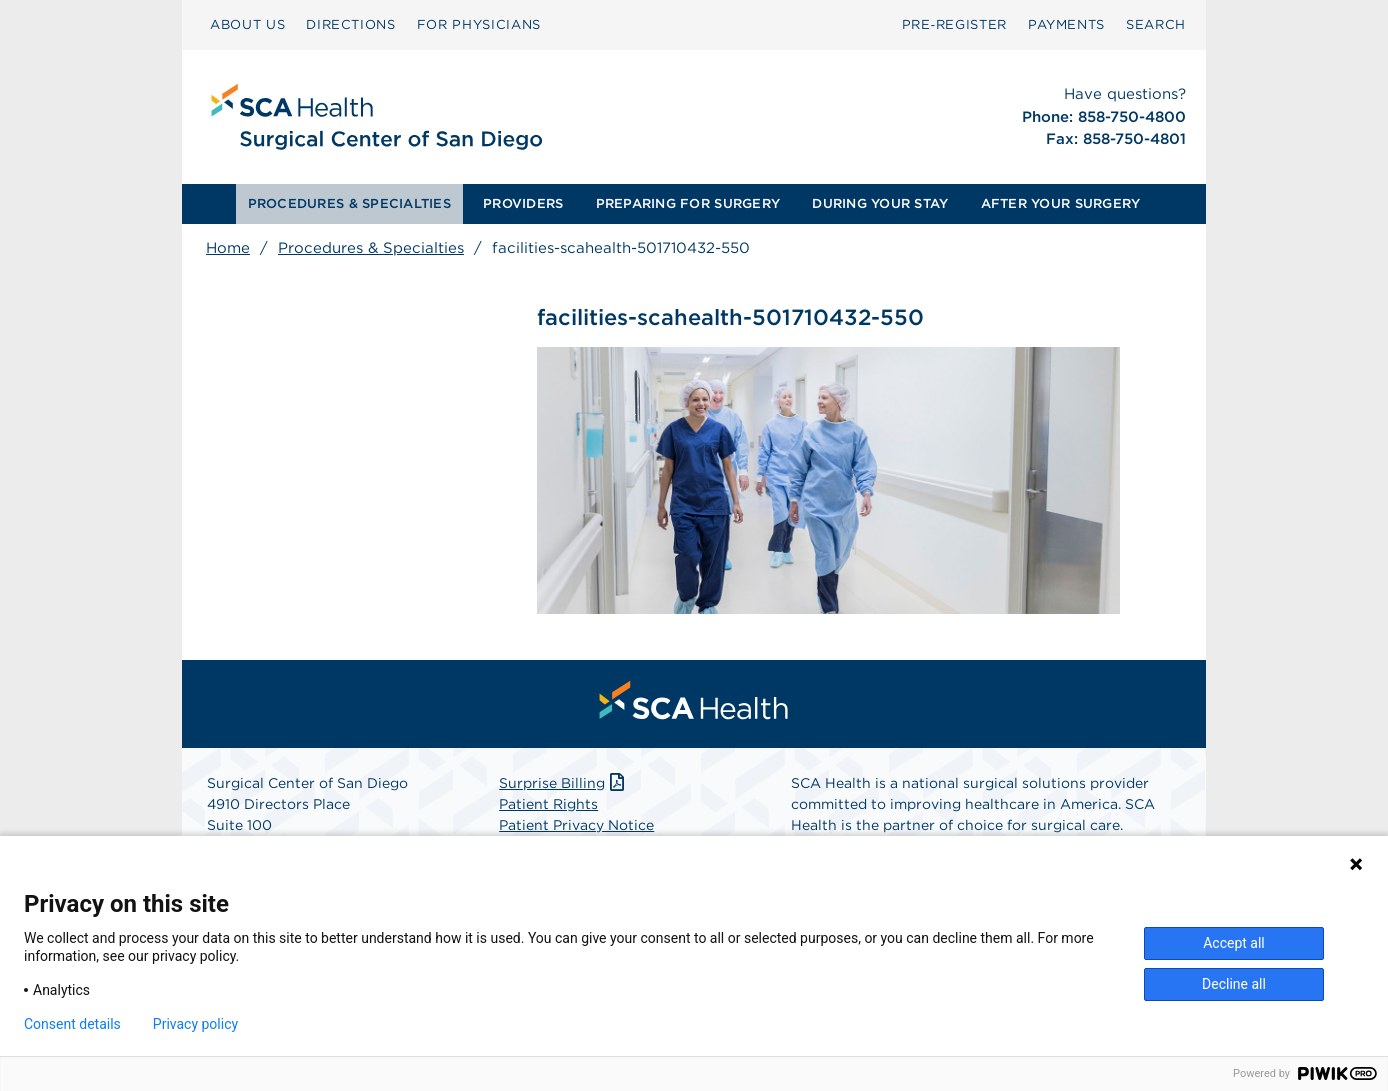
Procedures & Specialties (371, 248)
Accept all (1234, 943)
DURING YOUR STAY (880, 203)
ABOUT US (247, 24)
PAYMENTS (1066, 24)
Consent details (72, 1024)
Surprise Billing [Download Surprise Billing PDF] (563, 783)
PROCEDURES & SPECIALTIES (349, 203)
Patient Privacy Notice (576, 825)
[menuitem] (247, 25)
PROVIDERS (523, 203)
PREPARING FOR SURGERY (688, 203)
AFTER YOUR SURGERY (1061, 203)
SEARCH (1156, 24)
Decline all (1234, 984)
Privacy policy (195, 1024)
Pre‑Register (954, 24)
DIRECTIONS (351, 24)
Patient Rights (548, 804)
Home (228, 248)
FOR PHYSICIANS (479, 24)
